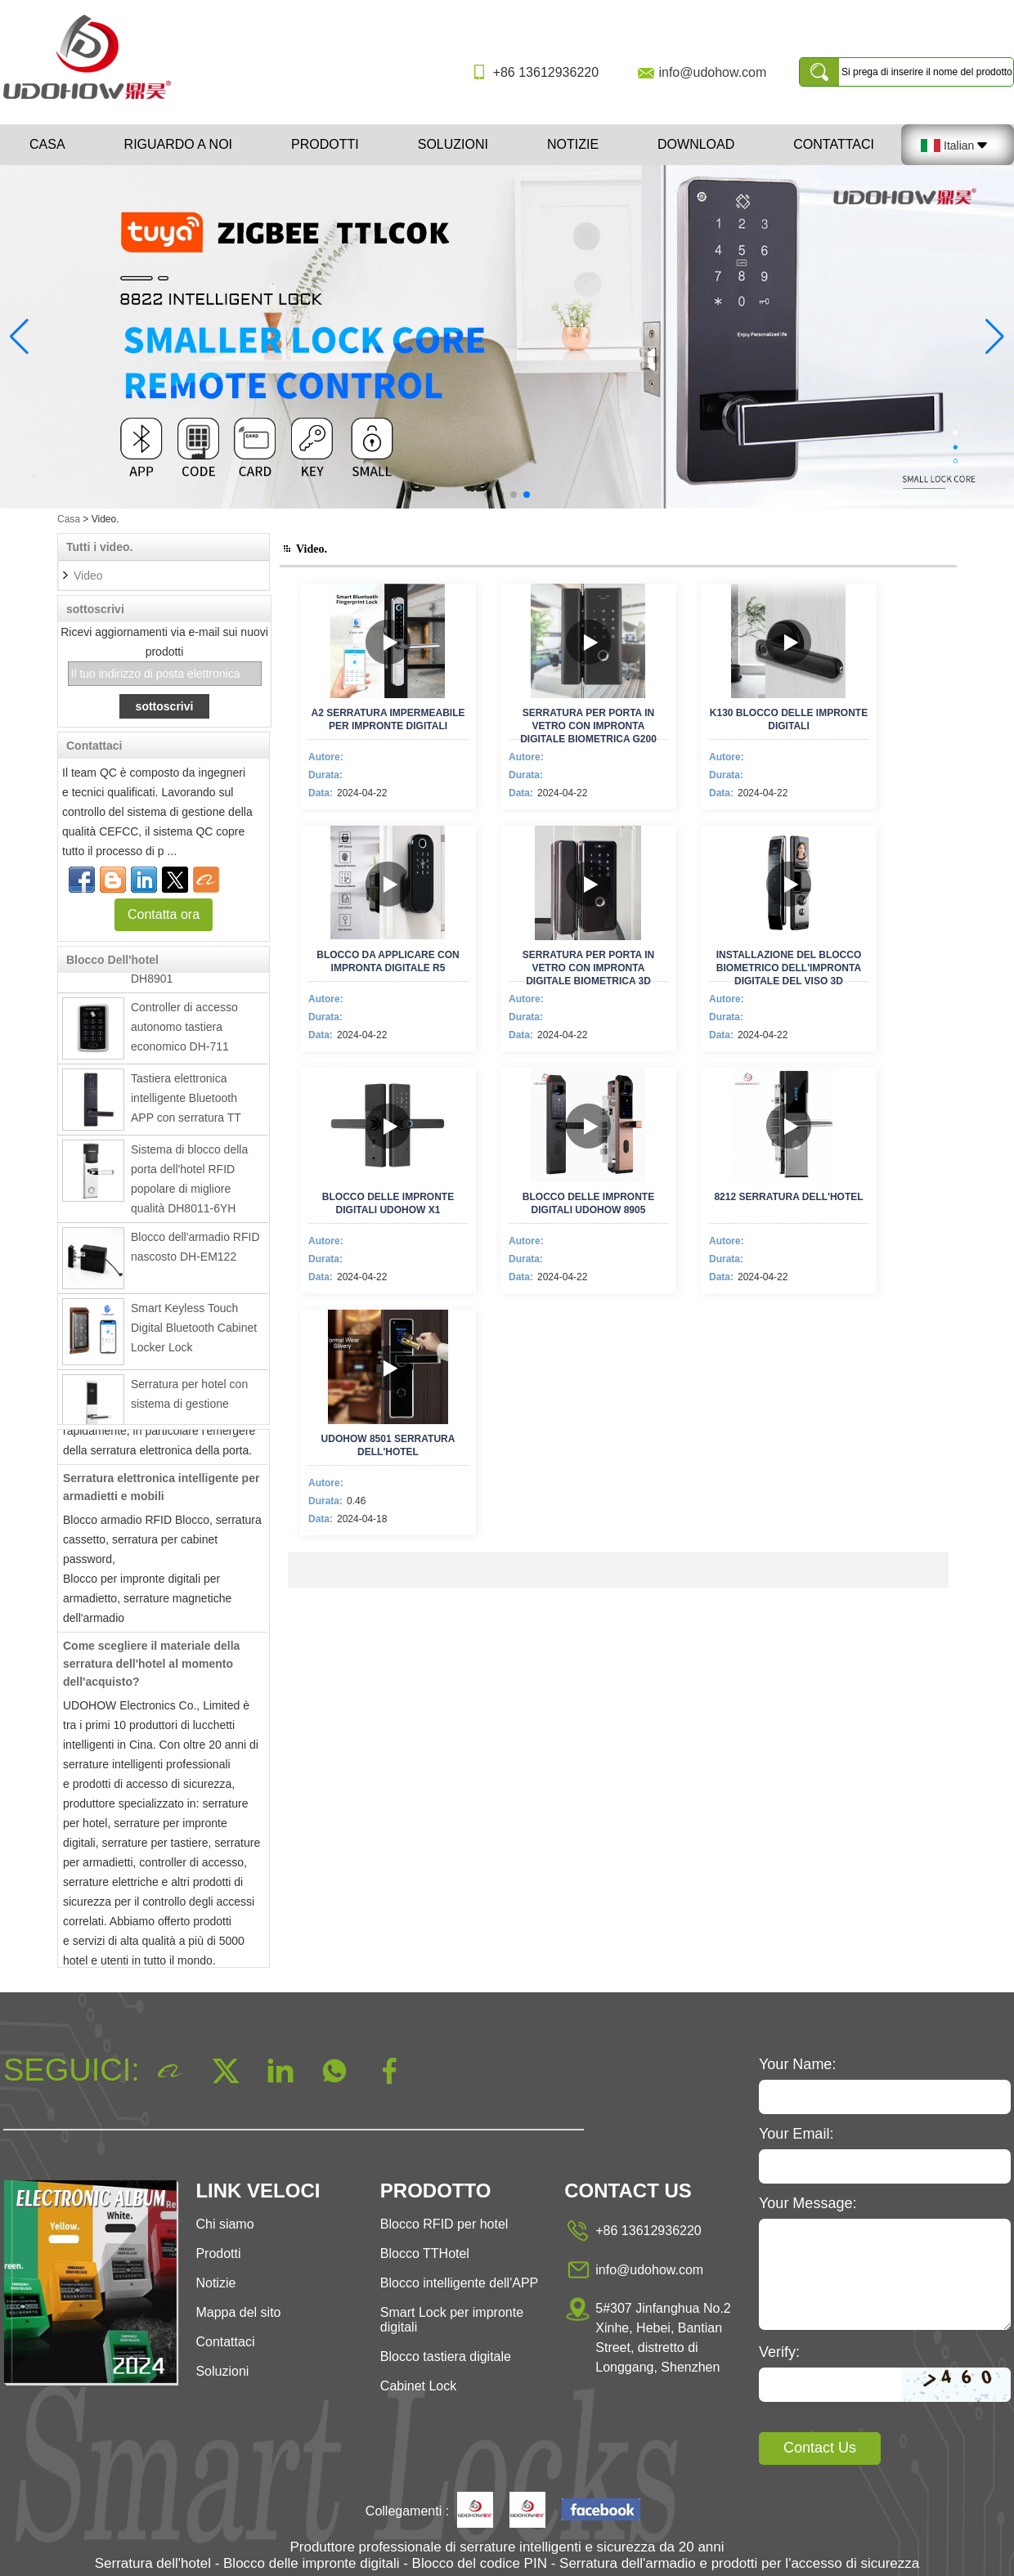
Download (695, 144)
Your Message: (807, 2203)
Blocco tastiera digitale (445, 2356)
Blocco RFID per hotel (444, 2224)
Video (88, 575)
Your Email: (796, 2134)
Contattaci (833, 144)
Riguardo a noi (178, 144)
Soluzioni (453, 144)
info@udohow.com (712, 72)
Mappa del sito (237, 2312)
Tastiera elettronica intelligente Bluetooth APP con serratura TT (186, 1101)
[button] (487, 494)
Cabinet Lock (418, 2386)
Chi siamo (224, 2224)
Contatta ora (164, 914)
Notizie (573, 144)
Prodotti (325, 144)
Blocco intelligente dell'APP (459, 2283)
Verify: (779, 2352)
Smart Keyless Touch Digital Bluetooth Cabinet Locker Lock (194, 1331)
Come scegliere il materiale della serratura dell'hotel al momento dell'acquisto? (151, 1666)
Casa (47, 144)
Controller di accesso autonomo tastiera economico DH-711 (184, 1030)
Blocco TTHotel (424, 2253)
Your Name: (797, 2064)
